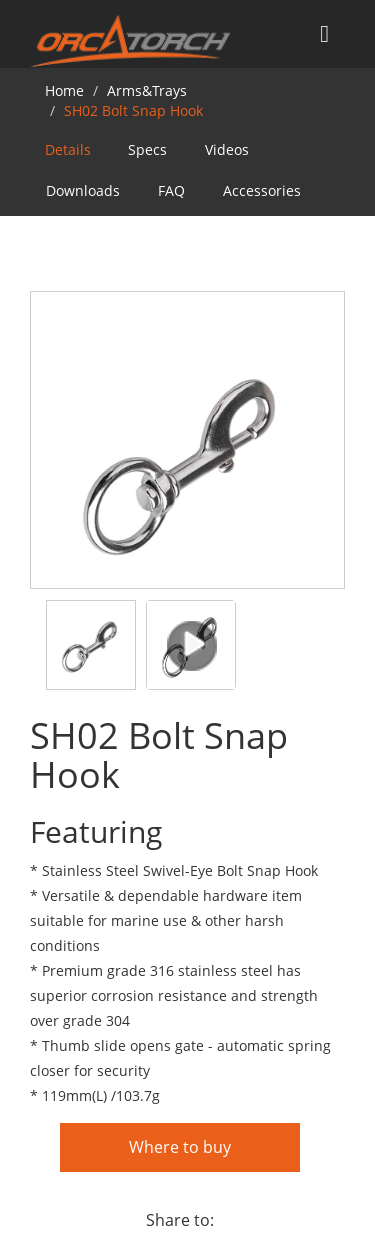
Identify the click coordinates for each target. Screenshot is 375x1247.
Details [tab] (68, 149)
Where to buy (180, 1147)
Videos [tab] (227, 149)
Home (64, 90)
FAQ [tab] (171, 190)
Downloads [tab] (83, 190)
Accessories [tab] (262, 190)
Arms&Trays (147, 90)
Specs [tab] (147, 149)
